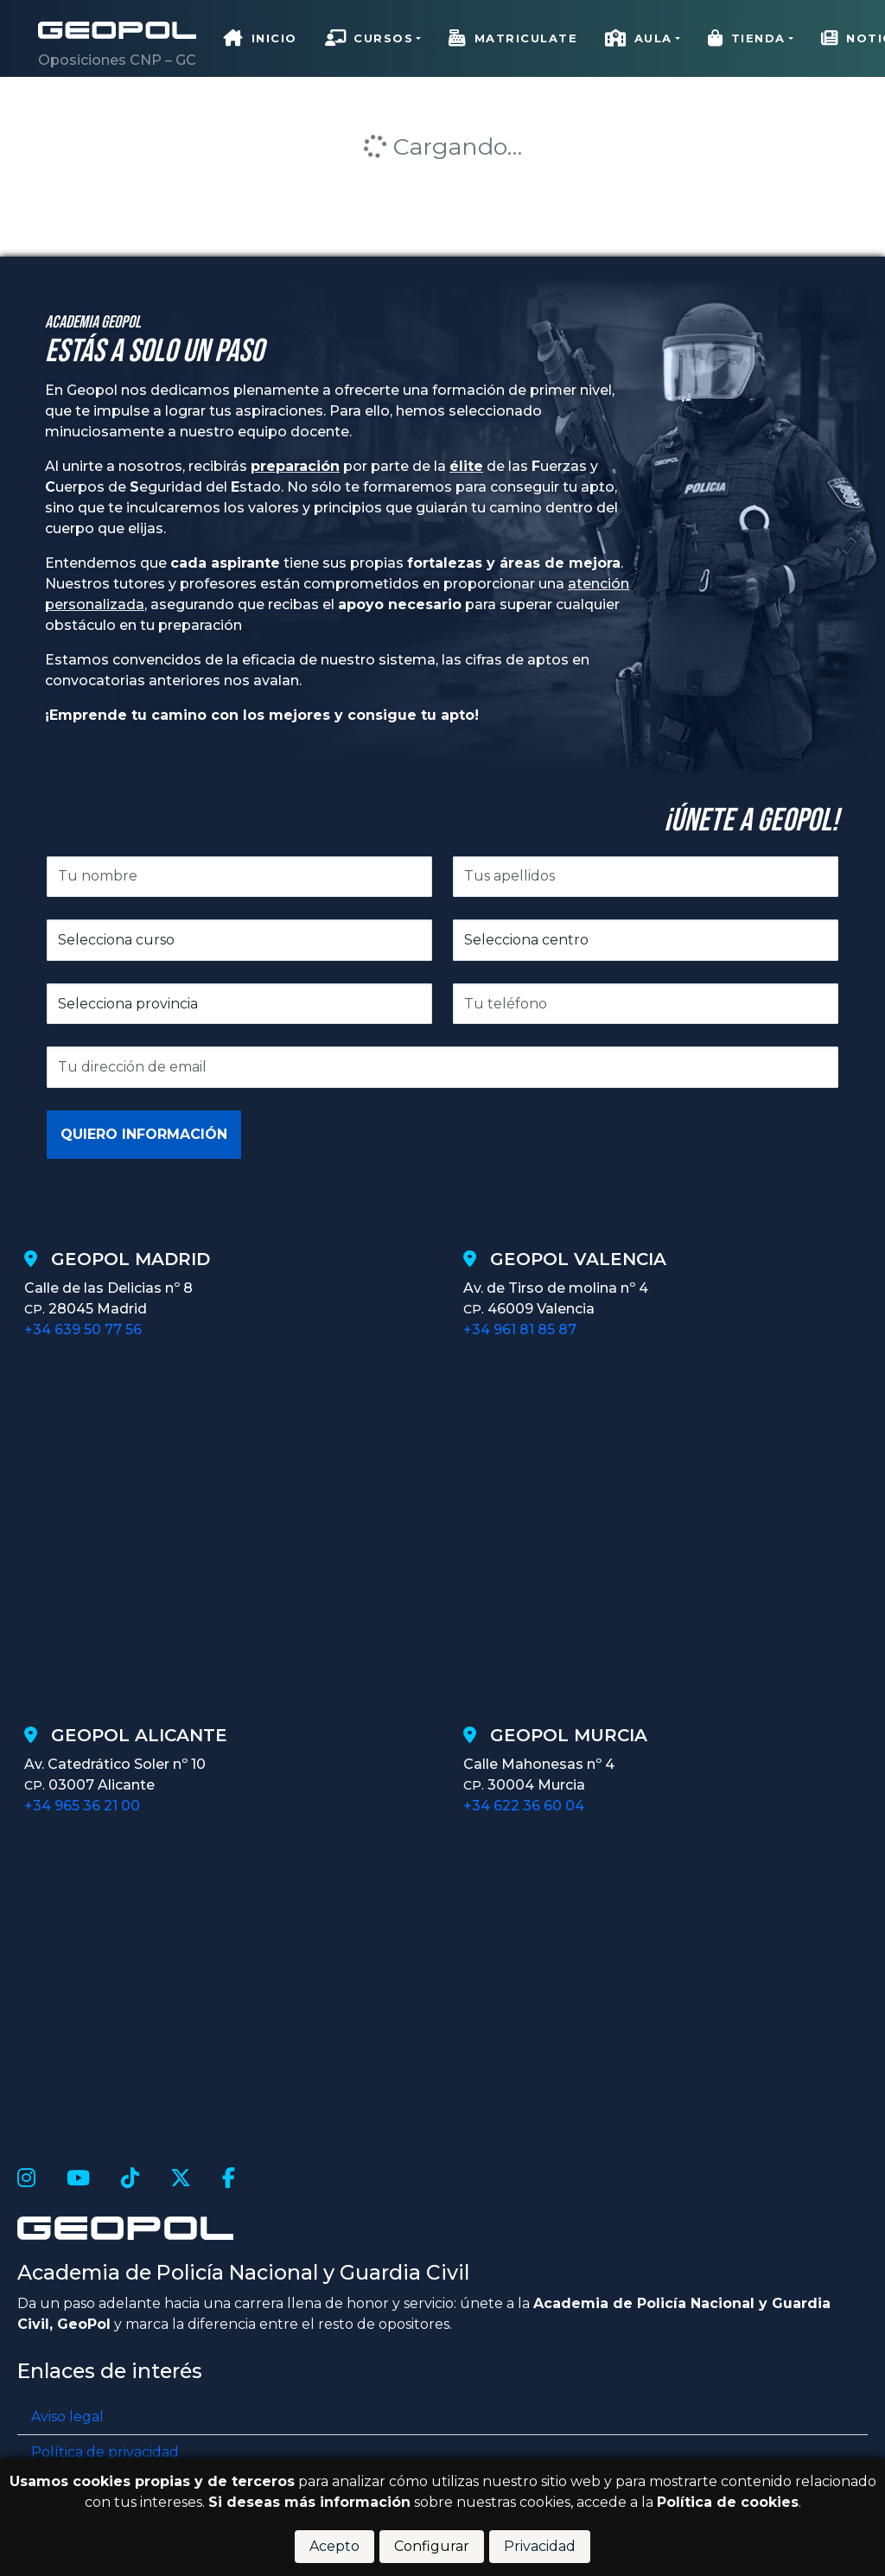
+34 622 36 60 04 (523, 1805)
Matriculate (513, 38)
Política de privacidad (105, 2452)
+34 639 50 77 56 (83, 1329)
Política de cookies (728, 2502)
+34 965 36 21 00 (82, 1805)
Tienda (747, 38)
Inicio (260, 38)
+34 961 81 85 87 (519, 1329)
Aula (638, 38)
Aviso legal (67, 2416)
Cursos (369, 38)
